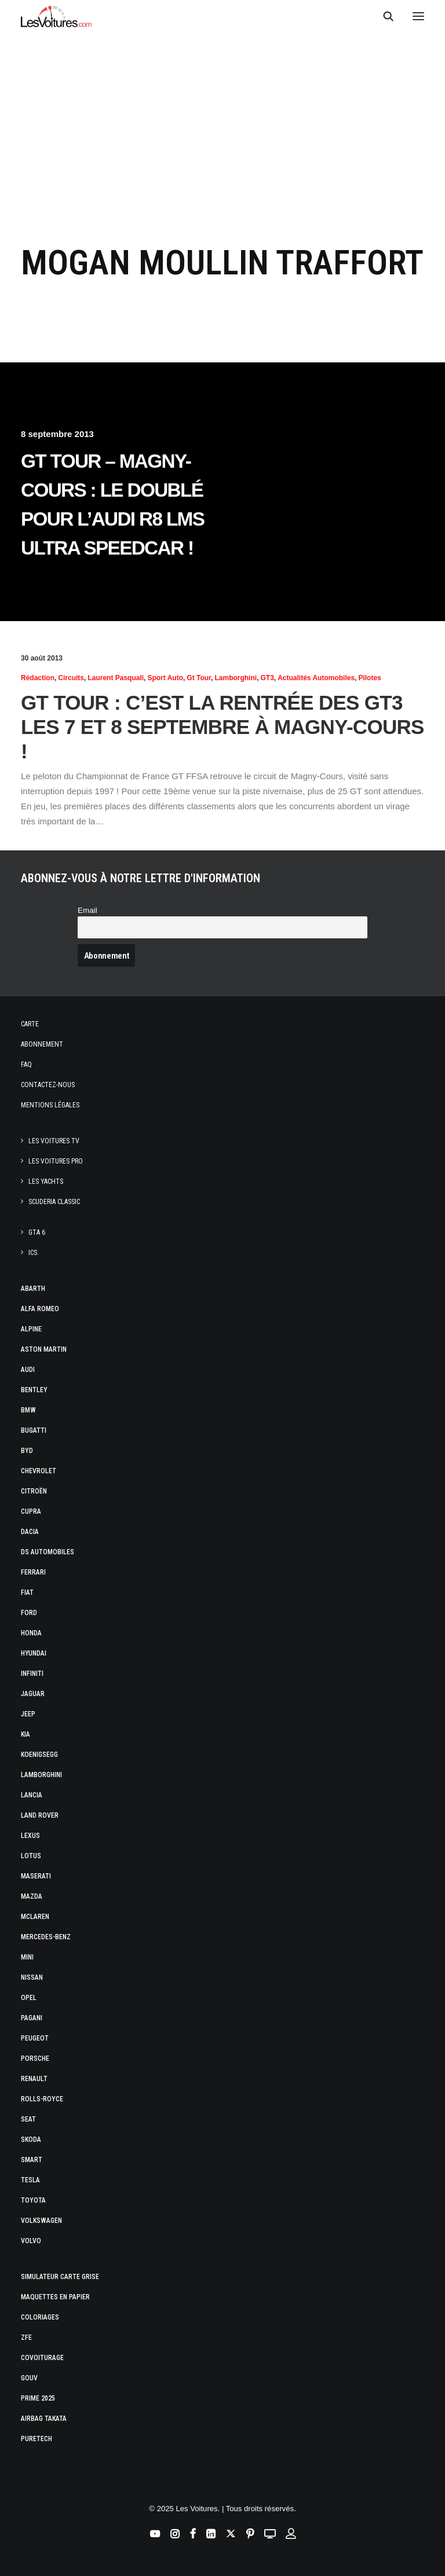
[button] (418, 16)
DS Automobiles (47, 1552)
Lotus (31, 1856)
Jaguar (33, 1694)
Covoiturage (42, 2358)
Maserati (36, 1876)
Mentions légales (50, 1105)
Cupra (31, 1511)
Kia (25, 1734)
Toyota (33, 2200)
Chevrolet (38, 1471)
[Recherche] (383, 16)
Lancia (31, 1795)
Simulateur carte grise (60, 2277)
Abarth (33, 1289)
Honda (31, 1633)
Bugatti (33, 1430)
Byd (27, 1451)
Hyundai (33, 1653)
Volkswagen (41, 2221)
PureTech (36, 2439)
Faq (26, 1065)
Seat (28, 2119)
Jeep (28, 1714)
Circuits (71, 678)
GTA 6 (36, 1232)
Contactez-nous (48, 1085)
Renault (34, 2079)
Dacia (30, 1532)
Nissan (32, 1977)
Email (87, 910)
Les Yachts (45, 1181)
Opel (29, 1998)
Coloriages (40, 2317)
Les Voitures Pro (55, 1161)
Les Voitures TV (53, 1141)
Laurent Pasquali (115, 678)
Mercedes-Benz (46, 1937)
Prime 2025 (38, 2398)
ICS (32, 1253)
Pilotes (369, 678)
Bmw (28, 1410)
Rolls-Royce (42, 2099)
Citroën (34, 1491)
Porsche (35, 2058)
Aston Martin (44, 1349)
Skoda (31, 2139)
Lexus (30, 1836)
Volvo (31, 2241)
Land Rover (40, 1815)
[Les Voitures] (56, 16)
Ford (29, 1613)
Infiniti (32, 1673)
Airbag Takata (44, 2418)
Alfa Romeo (40, 1309)
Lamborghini (235, 678)
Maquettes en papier (55, 2297)
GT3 (266, 678)
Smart (31, 2160)
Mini (27, 1957)
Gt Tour (199, 678)
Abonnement (42, 1044)
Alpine (31, 1329)
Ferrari (33, 1572)
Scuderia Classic (54, 1202)
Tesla (30, 2180)
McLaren (35, 1917)
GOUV (29, 2378)
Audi (28, 1370)
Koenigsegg (39, 1755)
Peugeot (35, 2038)
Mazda (31, 1896)
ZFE (26, 2337)
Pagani (31, 2018)
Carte (30, 1024)
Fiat (27, 1592)
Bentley (34, 1390)
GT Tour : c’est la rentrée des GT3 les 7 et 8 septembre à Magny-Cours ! (222, 726)
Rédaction (37, 678)
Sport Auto (165, 678)
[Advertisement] (222, 128)
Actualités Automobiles (316, 678)
